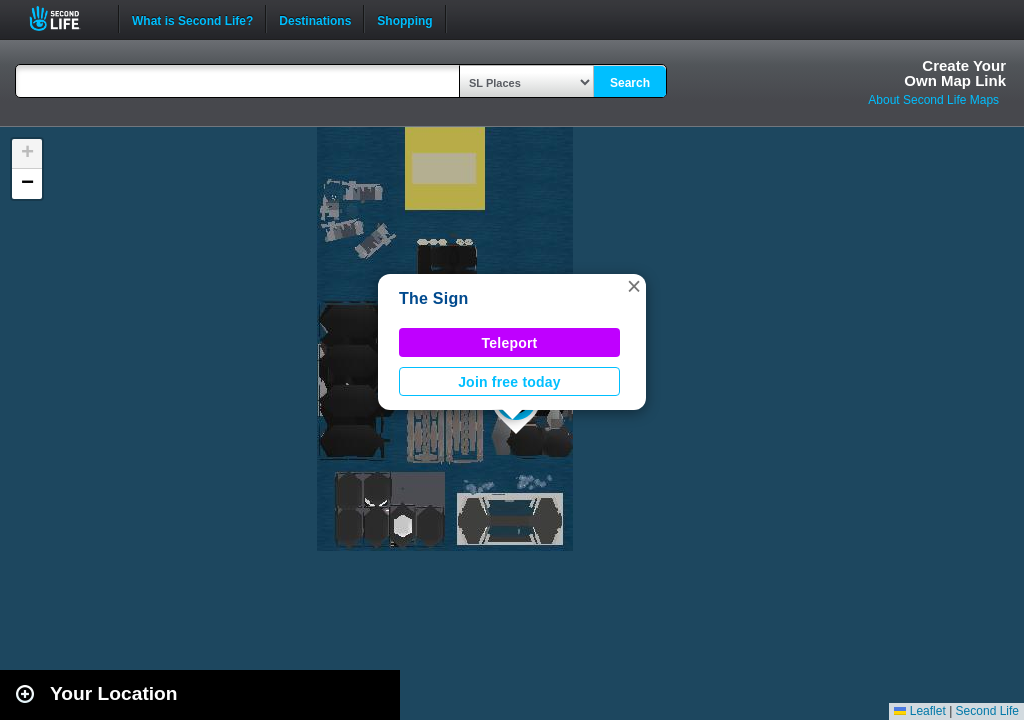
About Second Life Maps (933, 100)
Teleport (510, 343)
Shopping (404, 19)
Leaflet (919, 711)
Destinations (315, 19)
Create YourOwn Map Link (955, 73)
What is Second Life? (192, 19)
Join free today (509, 382)
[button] (634, 286)
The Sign (433, 298)
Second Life (65, 18)
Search (630, 83)
